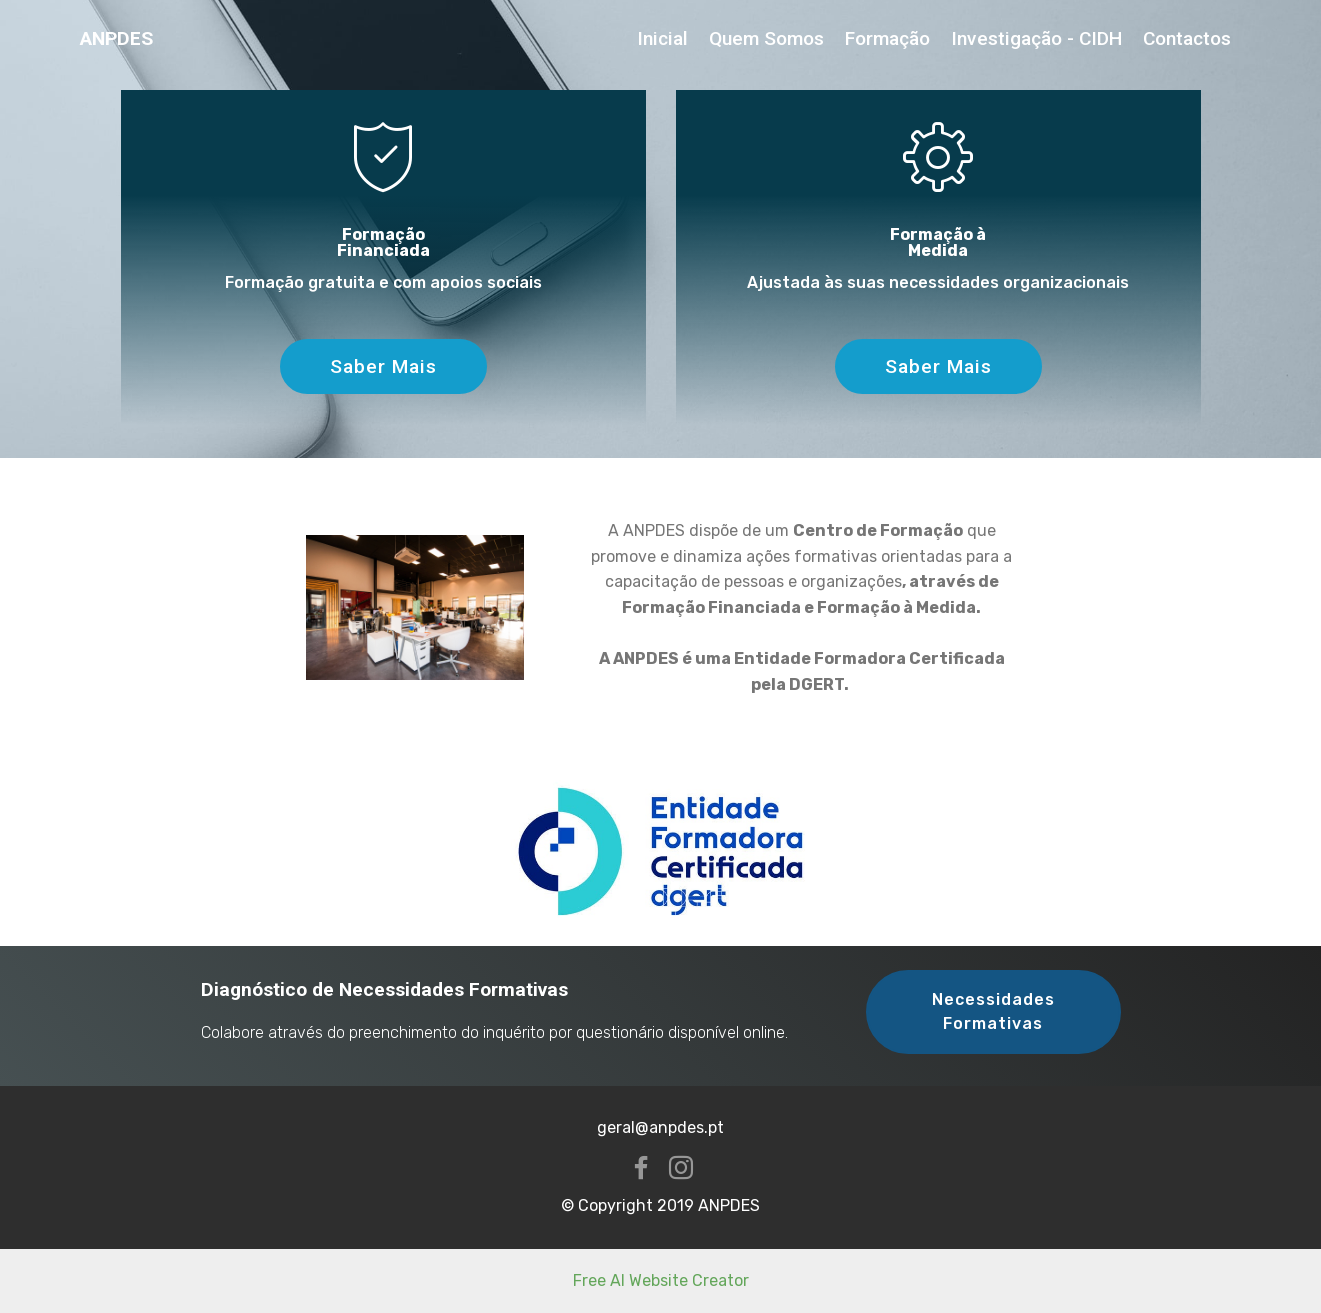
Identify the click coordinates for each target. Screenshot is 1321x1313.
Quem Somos (766, 38)
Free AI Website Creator (661, 1280)
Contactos (1187, 38)
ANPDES (116, 38)
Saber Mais (383, 366)
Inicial (662, 38)
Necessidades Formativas (993, 1011)
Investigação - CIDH (1036, 38)
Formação (887, 38)
